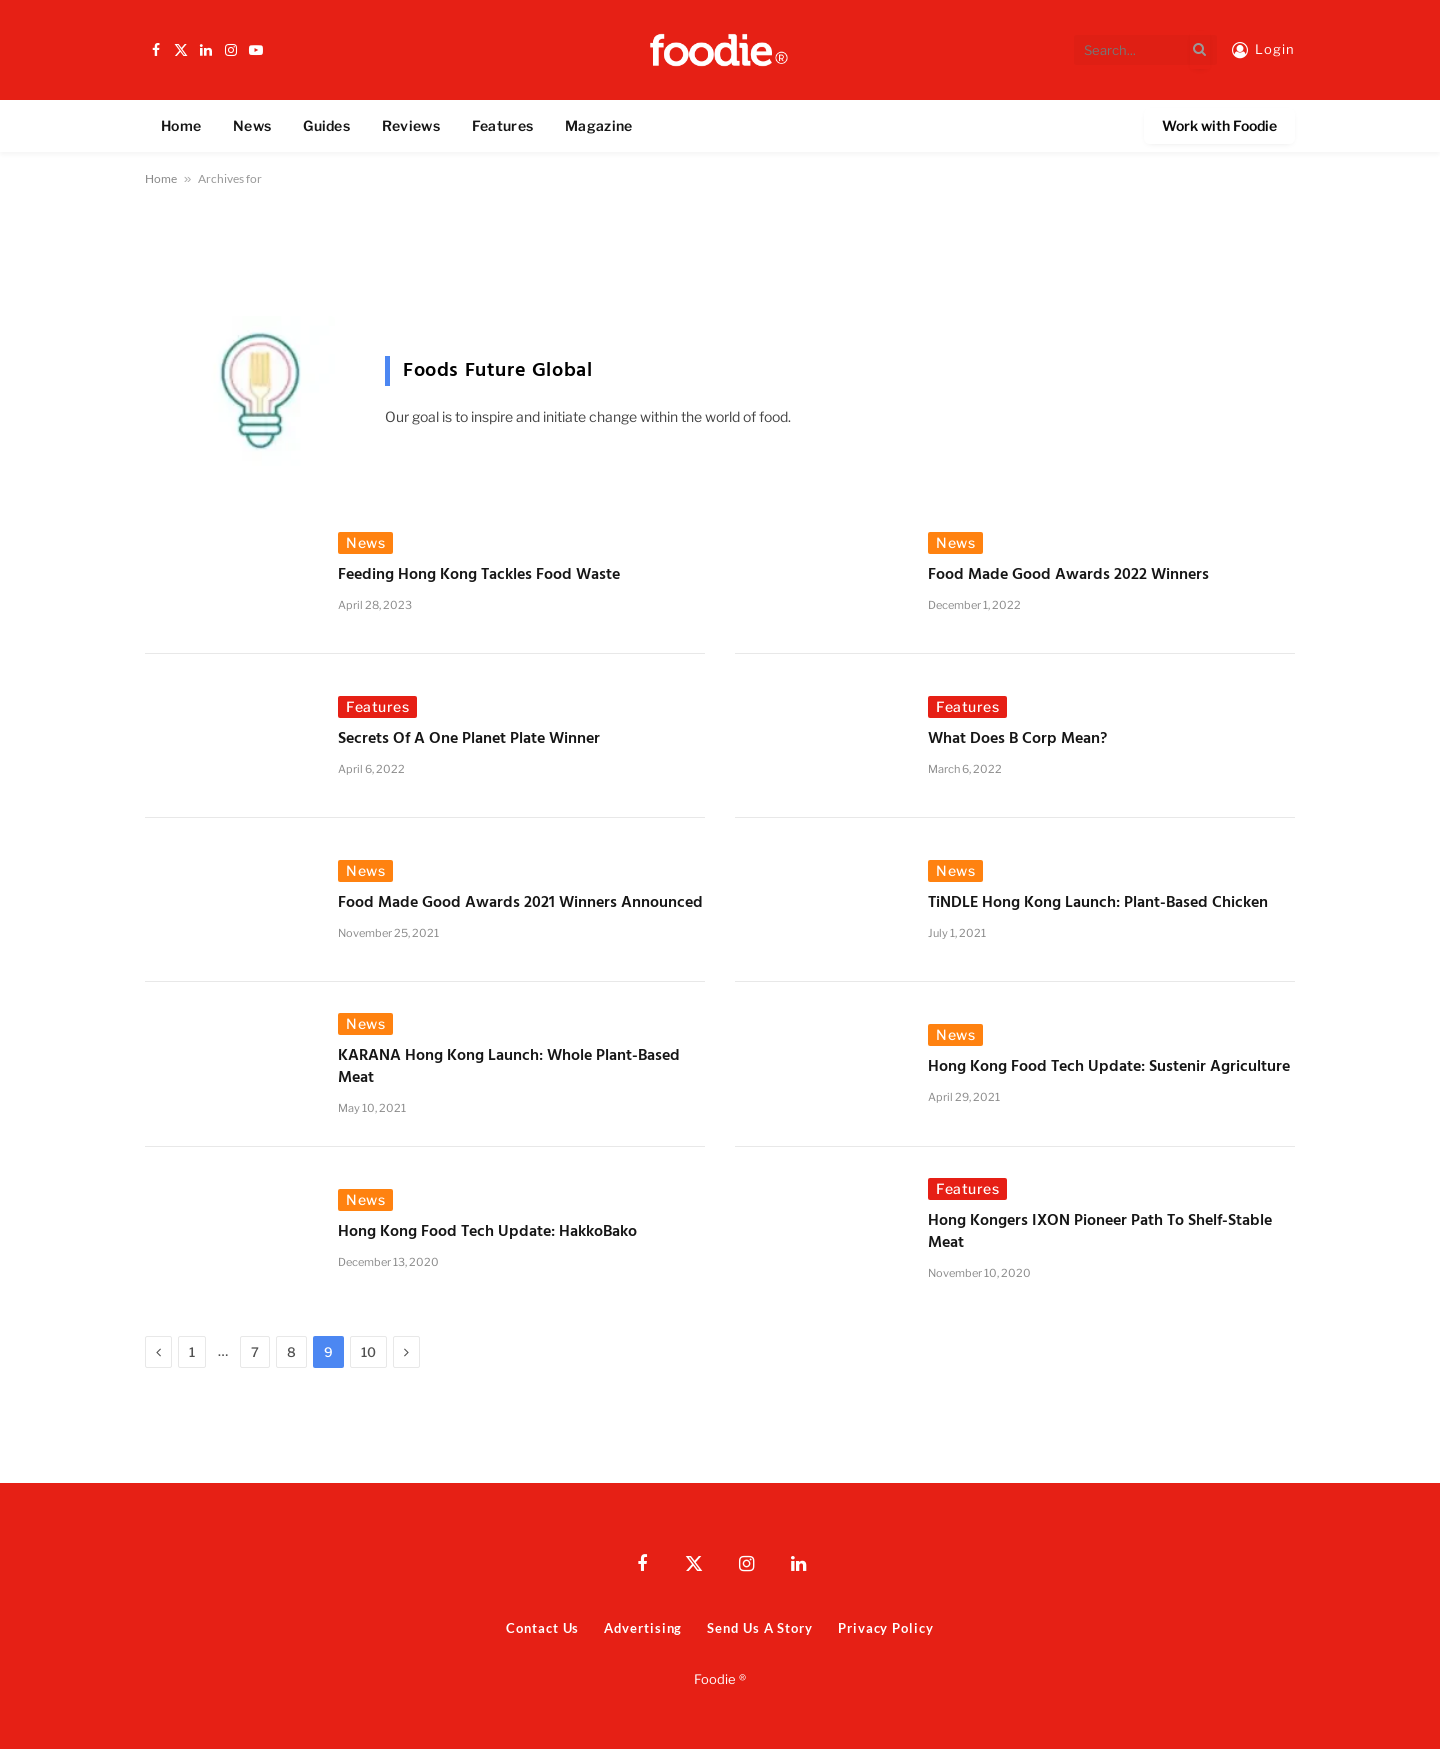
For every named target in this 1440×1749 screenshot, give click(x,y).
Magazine (598, 125)
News (252, 125)
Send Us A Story (760, 1628)
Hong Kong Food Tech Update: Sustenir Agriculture (1109, 1068)
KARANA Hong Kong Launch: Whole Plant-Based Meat (509, 1068)
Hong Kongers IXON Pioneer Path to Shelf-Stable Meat (1100, 1233)
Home (181, 125)
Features (502, 125)
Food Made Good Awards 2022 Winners (1068, 576)
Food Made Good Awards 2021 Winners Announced (520, 904)
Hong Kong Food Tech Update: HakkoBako (489, 1233)
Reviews (411, 125)
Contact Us (542, 1628)
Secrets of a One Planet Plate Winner (469, 740)
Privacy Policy (886, 1628)
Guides (326, 125)
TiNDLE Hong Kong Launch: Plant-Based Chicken (1098, 904)
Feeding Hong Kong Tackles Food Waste (479, 576)
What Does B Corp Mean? (1017, 740)
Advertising (643, 1628)
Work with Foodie (1219, 125)
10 (368, 1352)
